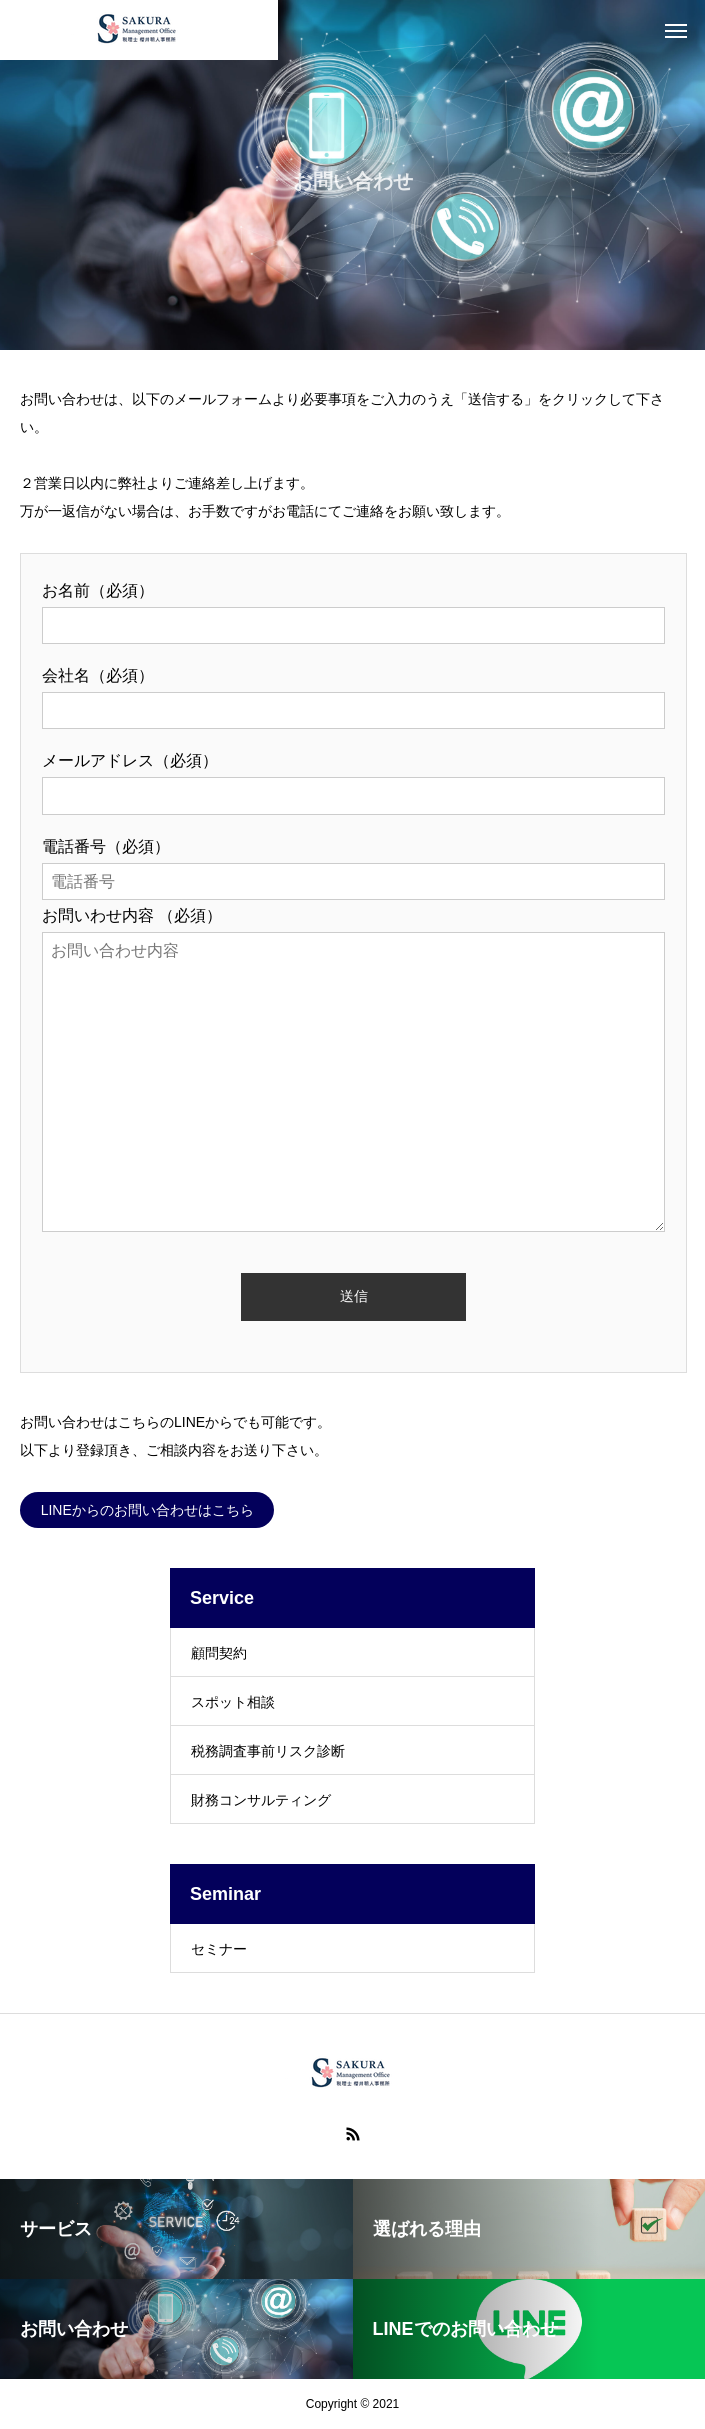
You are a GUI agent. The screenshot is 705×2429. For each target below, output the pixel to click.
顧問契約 (219, 1653)
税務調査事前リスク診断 (268, 1751)
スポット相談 (233, 1702)
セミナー (219, 1949)
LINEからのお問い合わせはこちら (147, 1510)
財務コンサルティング (261, 1800)
